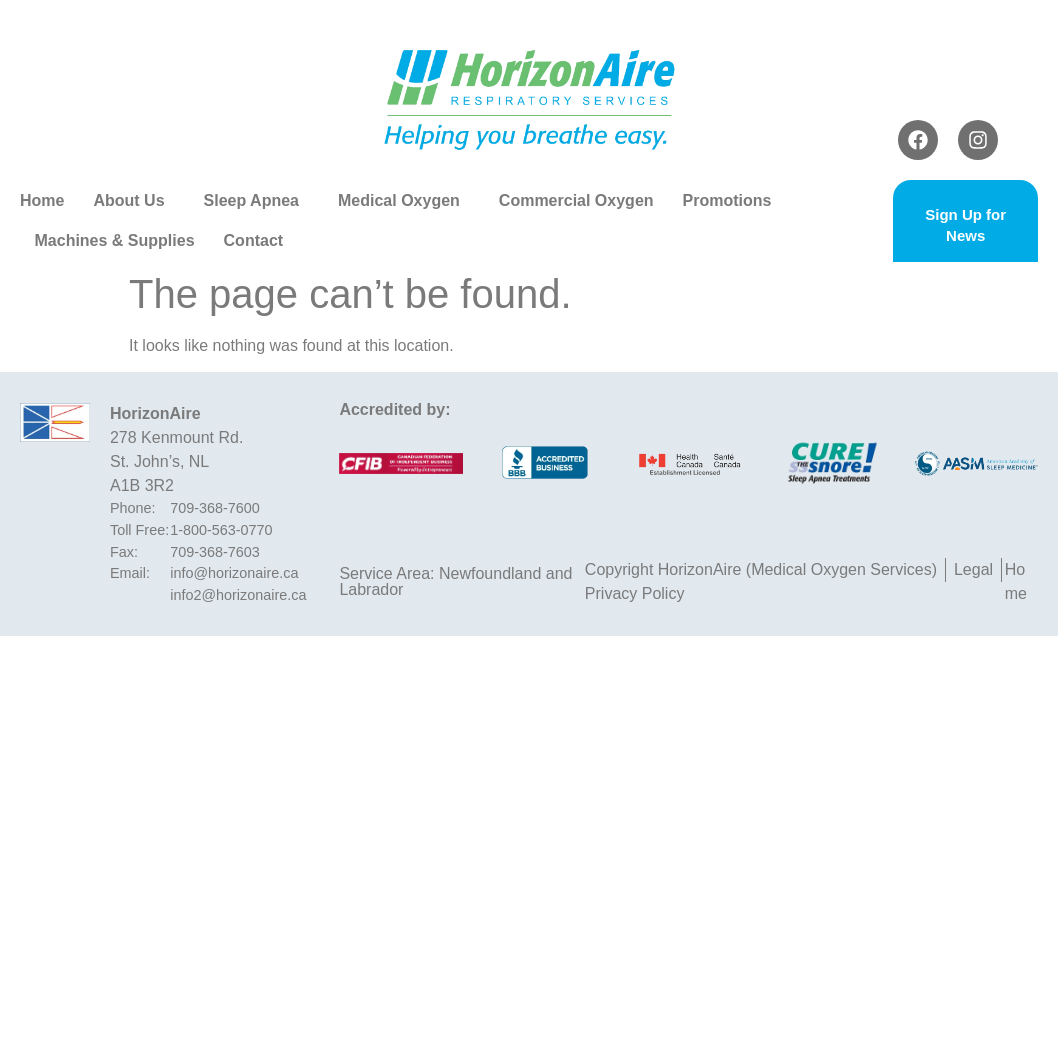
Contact (254, 240)
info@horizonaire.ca (234, 573)
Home (42, 200)
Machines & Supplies (115, 240)
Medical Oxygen (404, 201)
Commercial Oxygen (576, 200)
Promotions (732, 201)
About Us (133, 201)
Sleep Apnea (256, 201)
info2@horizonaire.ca (238, 595)
